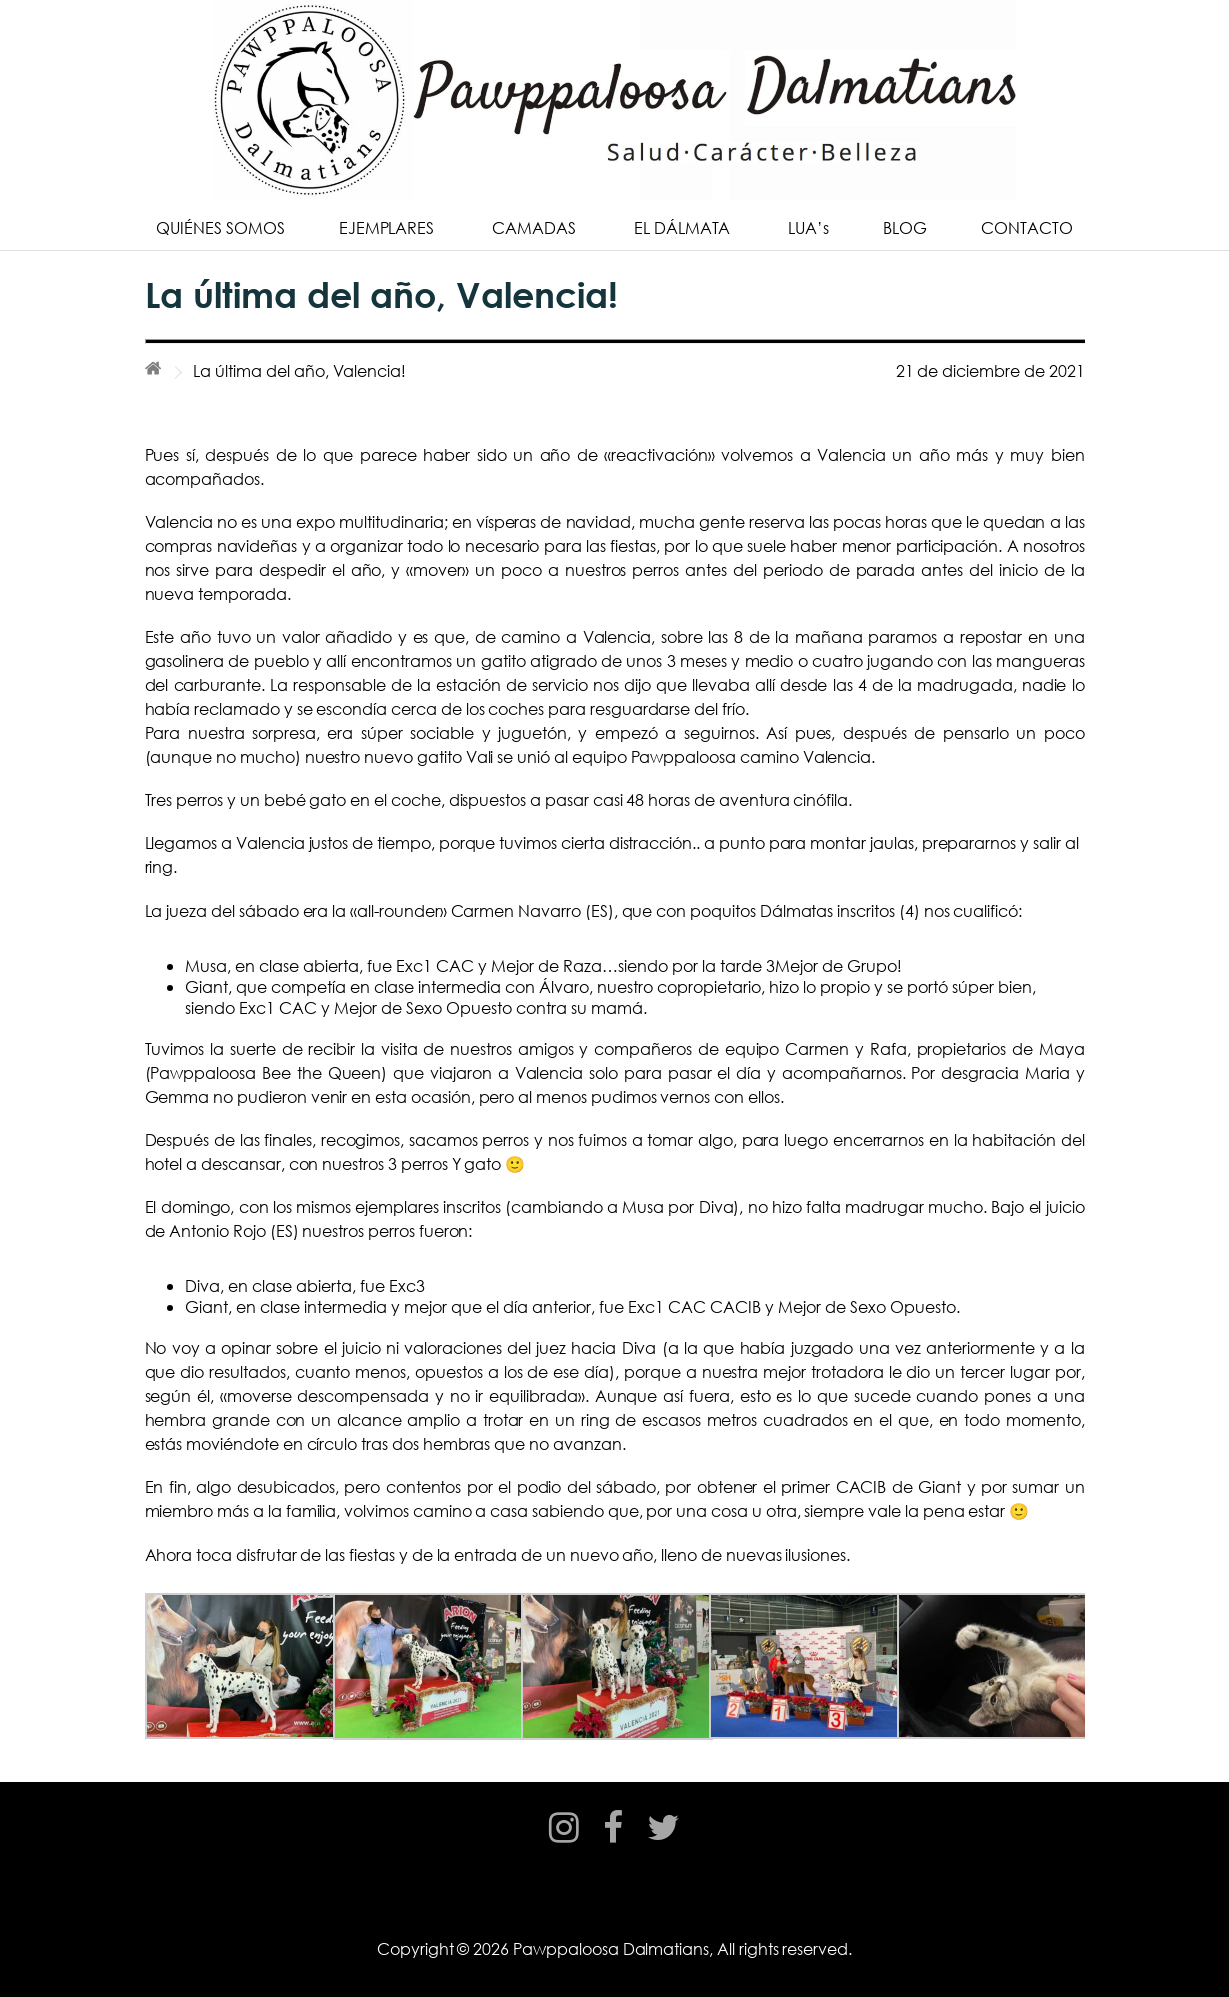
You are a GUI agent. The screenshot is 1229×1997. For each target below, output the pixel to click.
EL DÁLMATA (682, 227)
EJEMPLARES (387, 227)
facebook (613, 1845)
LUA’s (808, 227)
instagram (564, 1845)
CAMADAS (534, 227)
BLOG (905, 227)
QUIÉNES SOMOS (220, 227)
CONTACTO (1027, 227)
